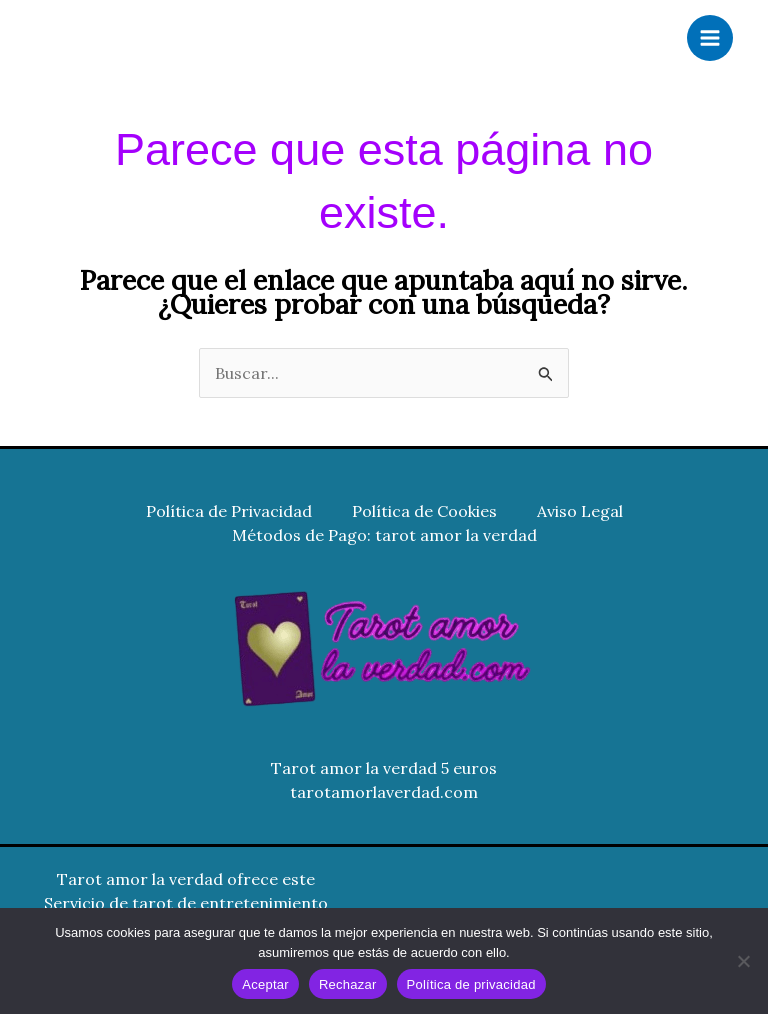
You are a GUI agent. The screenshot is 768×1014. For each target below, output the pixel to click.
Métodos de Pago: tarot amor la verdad (384, 535)
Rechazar (348, 984)
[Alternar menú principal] (710, 38)
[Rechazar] (743, 961)
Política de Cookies (424, 511)
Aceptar (265, 984)
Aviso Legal (580, 511)
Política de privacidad (471, 984)
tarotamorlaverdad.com (384, 792)
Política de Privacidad (229, 511)
